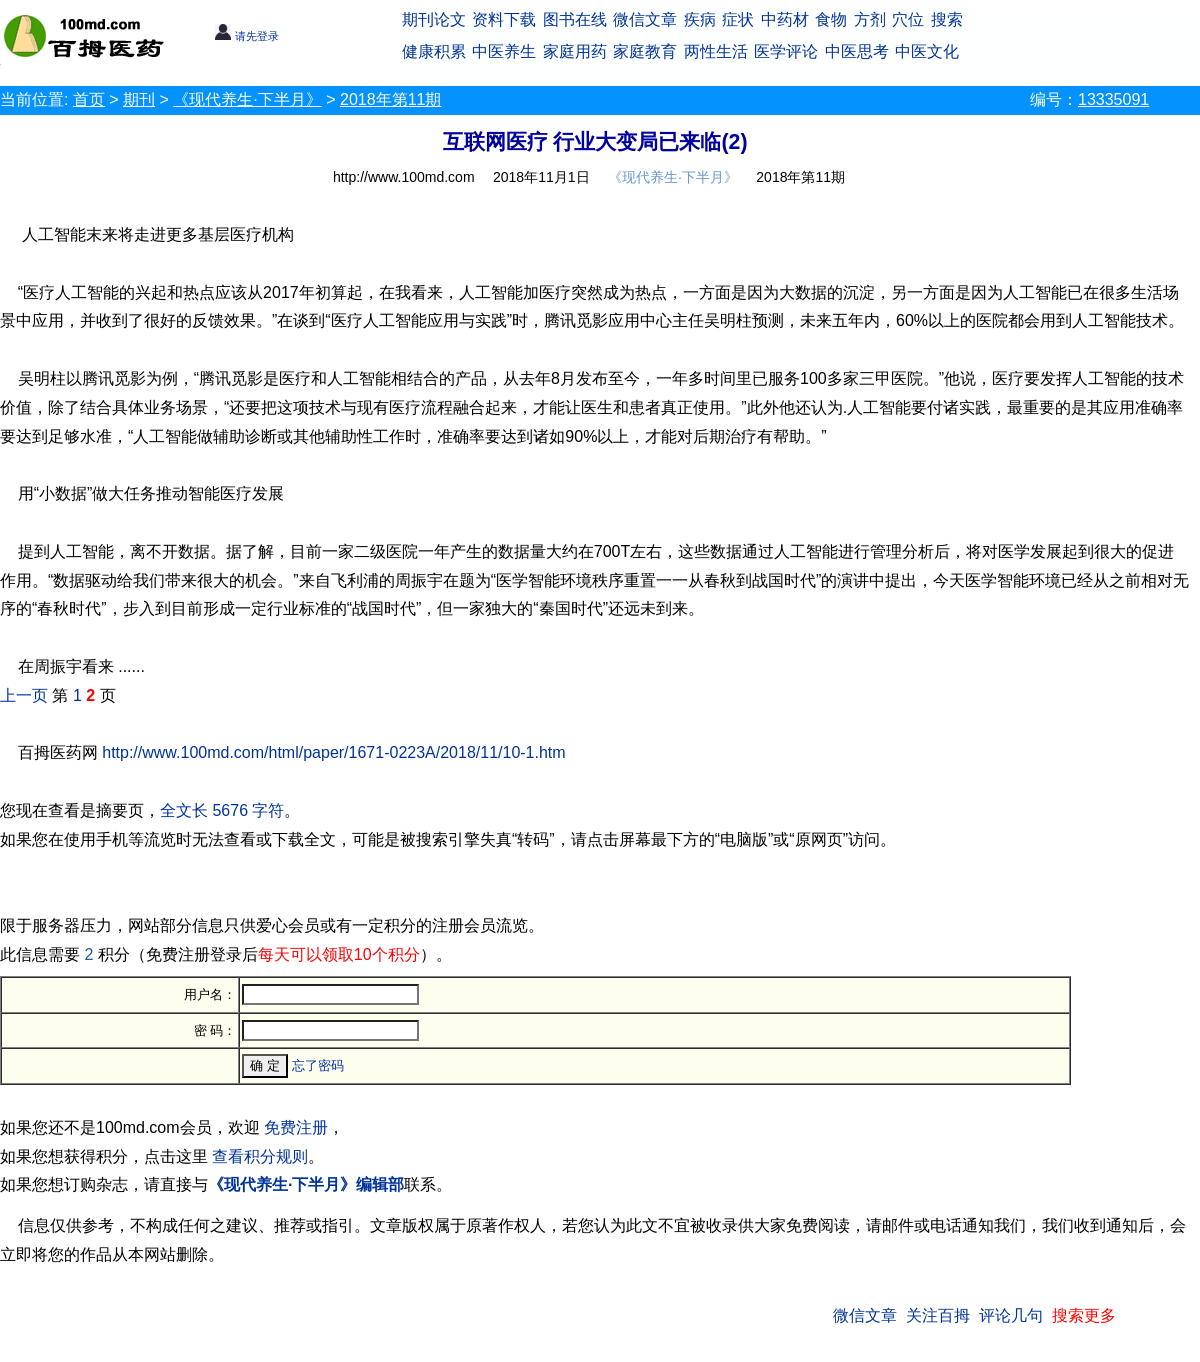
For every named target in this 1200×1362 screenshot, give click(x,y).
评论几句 (1011, 1315)
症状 (738, 19)
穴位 (908, 19)
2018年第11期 (390, 99)
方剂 (870, 19)
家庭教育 (645, 51)
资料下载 (504, 19)
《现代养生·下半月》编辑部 (306, 1184)
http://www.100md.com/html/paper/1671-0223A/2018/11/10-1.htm (333, 752)
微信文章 (645, 19)
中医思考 (857, 51)
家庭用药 (575, 51)
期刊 (139, 99)
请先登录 (246, 36)
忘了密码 (318, 1065)
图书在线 (575, 19)
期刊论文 (434, 19)
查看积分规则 (260, 1156)
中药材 (785, 19)
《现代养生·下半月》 (247, 99)
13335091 (1113, 99)
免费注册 (296, 1127)
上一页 (24, 695)
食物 (831, 19)
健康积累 (434, 51)
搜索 (947, 19)
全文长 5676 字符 (222, 810)
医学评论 (786, 51)
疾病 (700, 19)
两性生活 (716, 51)
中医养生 (504, 51)
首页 (89, 99)
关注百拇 (938, 1315)
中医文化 (927, 51)
